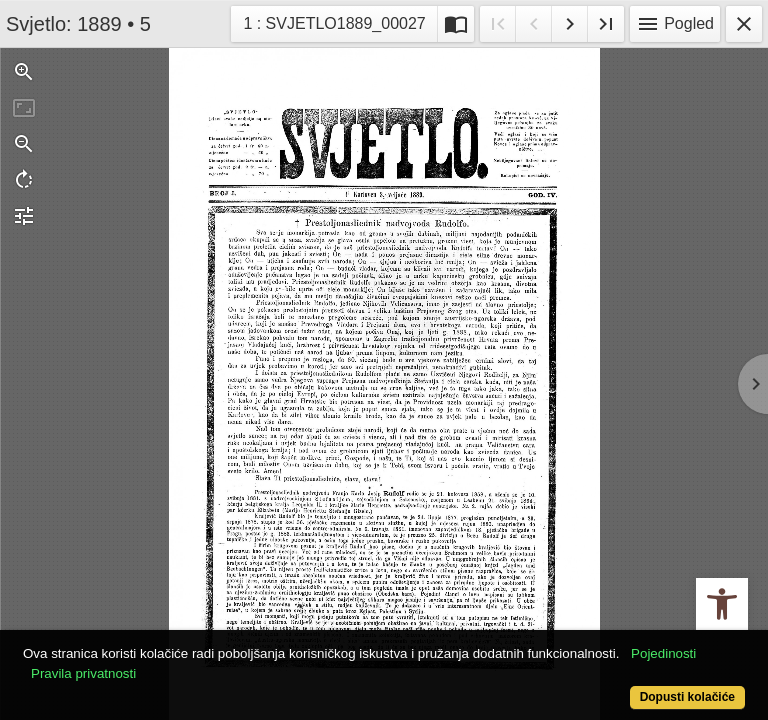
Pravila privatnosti (83, 673)
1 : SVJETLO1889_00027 (333, 21)
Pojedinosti (663, 653)
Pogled (675, 24)
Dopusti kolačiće (687, 697)
